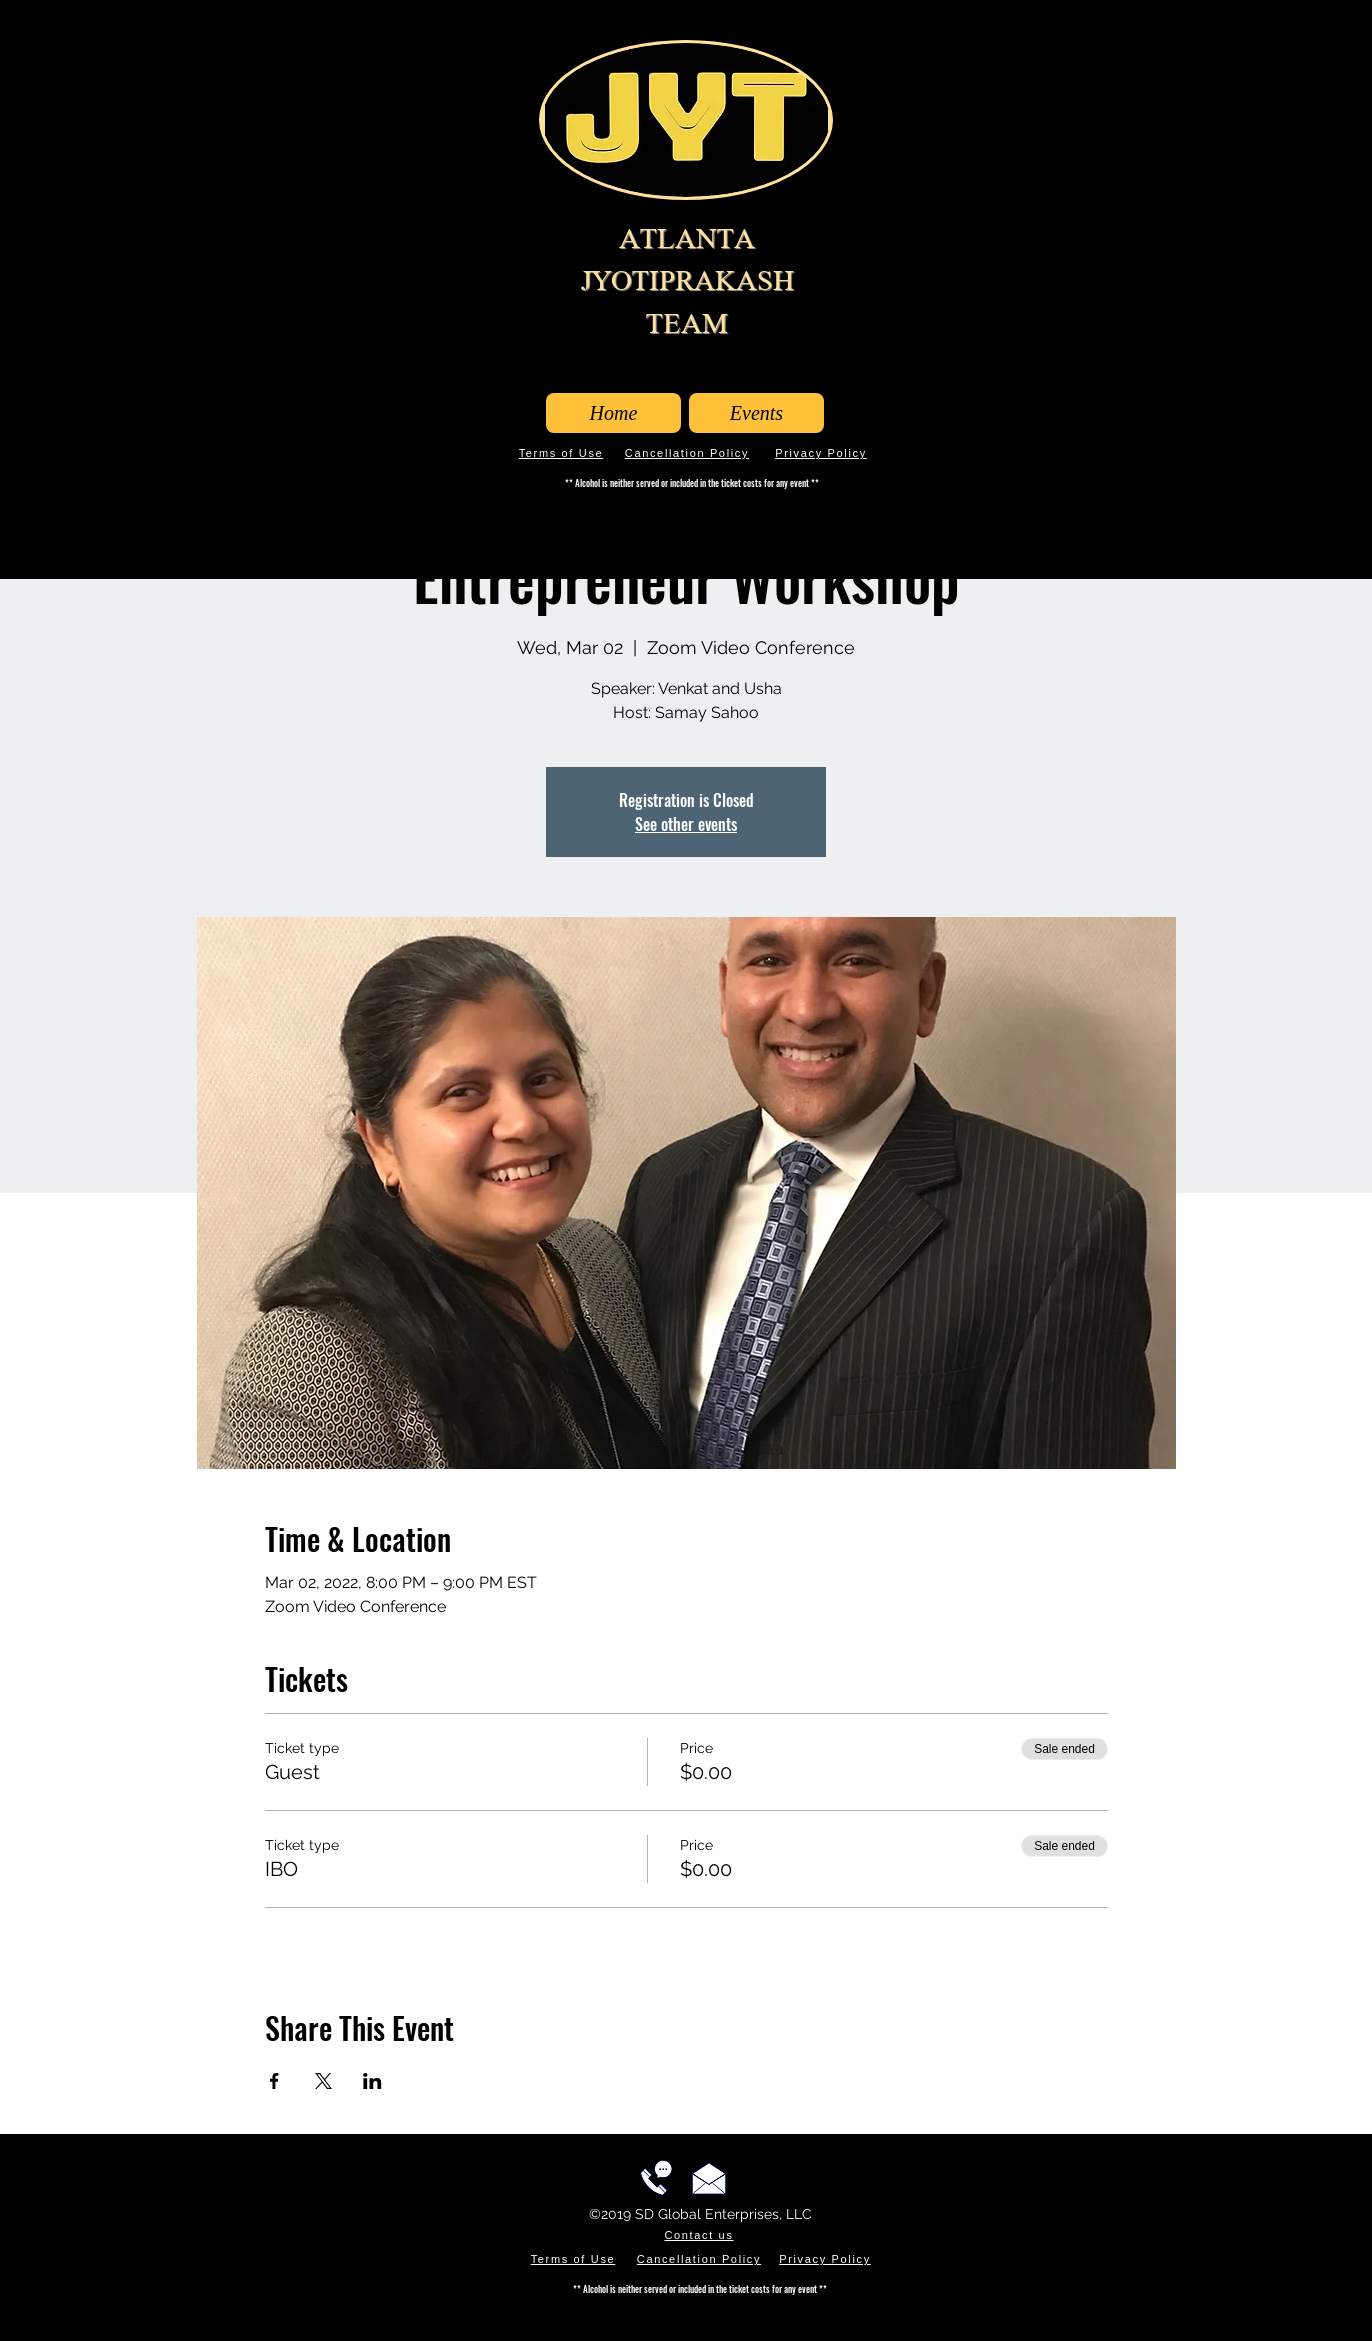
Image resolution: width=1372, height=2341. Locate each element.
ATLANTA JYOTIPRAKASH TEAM (687, 281)
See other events (686, 824)
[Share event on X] (323, 2081)
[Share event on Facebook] (274, 2081)
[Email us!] (709, 2178)
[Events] (756, 413)
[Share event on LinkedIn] (372, 2081)
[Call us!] (656, 2178)
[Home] (613, 413)
